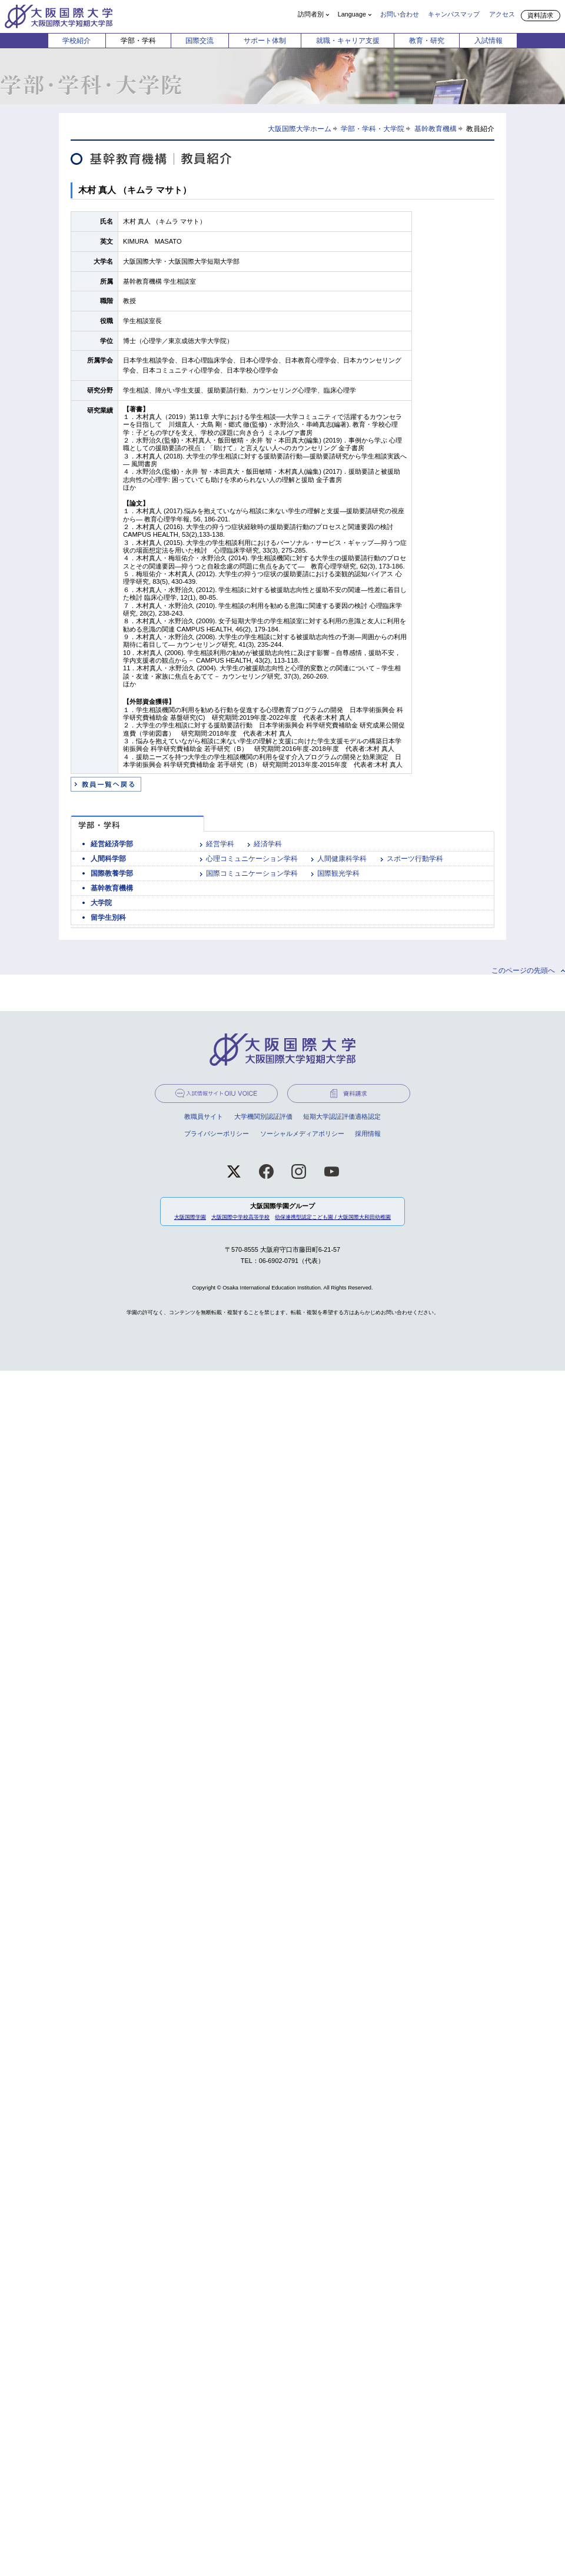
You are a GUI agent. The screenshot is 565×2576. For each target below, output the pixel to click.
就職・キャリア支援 (348, 40)
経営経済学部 (112, 844)
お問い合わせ (399, 14)
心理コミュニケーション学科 (252, 859)
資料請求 (540, 15)
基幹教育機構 (435, 128)
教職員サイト (203, 1116)
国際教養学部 (112, 873)
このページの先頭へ (523, 970)
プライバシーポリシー (216, 1133)
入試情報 (488, 40)
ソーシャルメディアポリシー (302, 1133)
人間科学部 (108, 859)
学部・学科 (138, 40)
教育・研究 (426, 40)
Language (352, 14)
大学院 (101, 903)
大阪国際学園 (190, 1217)
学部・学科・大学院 (372, 128)
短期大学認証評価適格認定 (342, 1116)
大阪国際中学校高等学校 (240, 1217)
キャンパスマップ (454, 14)
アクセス (502, 14)
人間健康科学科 (342, 859)
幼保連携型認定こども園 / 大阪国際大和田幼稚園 (333, 1217)
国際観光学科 (338, 873)
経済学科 (268, 844)
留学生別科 (108, 917)
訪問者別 (311, 14)
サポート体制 (265, 40)
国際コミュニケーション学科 (252, 873)
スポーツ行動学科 (415, 859)
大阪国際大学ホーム (299, 128)
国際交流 (199, 40)
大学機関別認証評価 (263, 1116)
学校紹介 (76, 40)
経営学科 (220, 844)
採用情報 (368, 1133)
